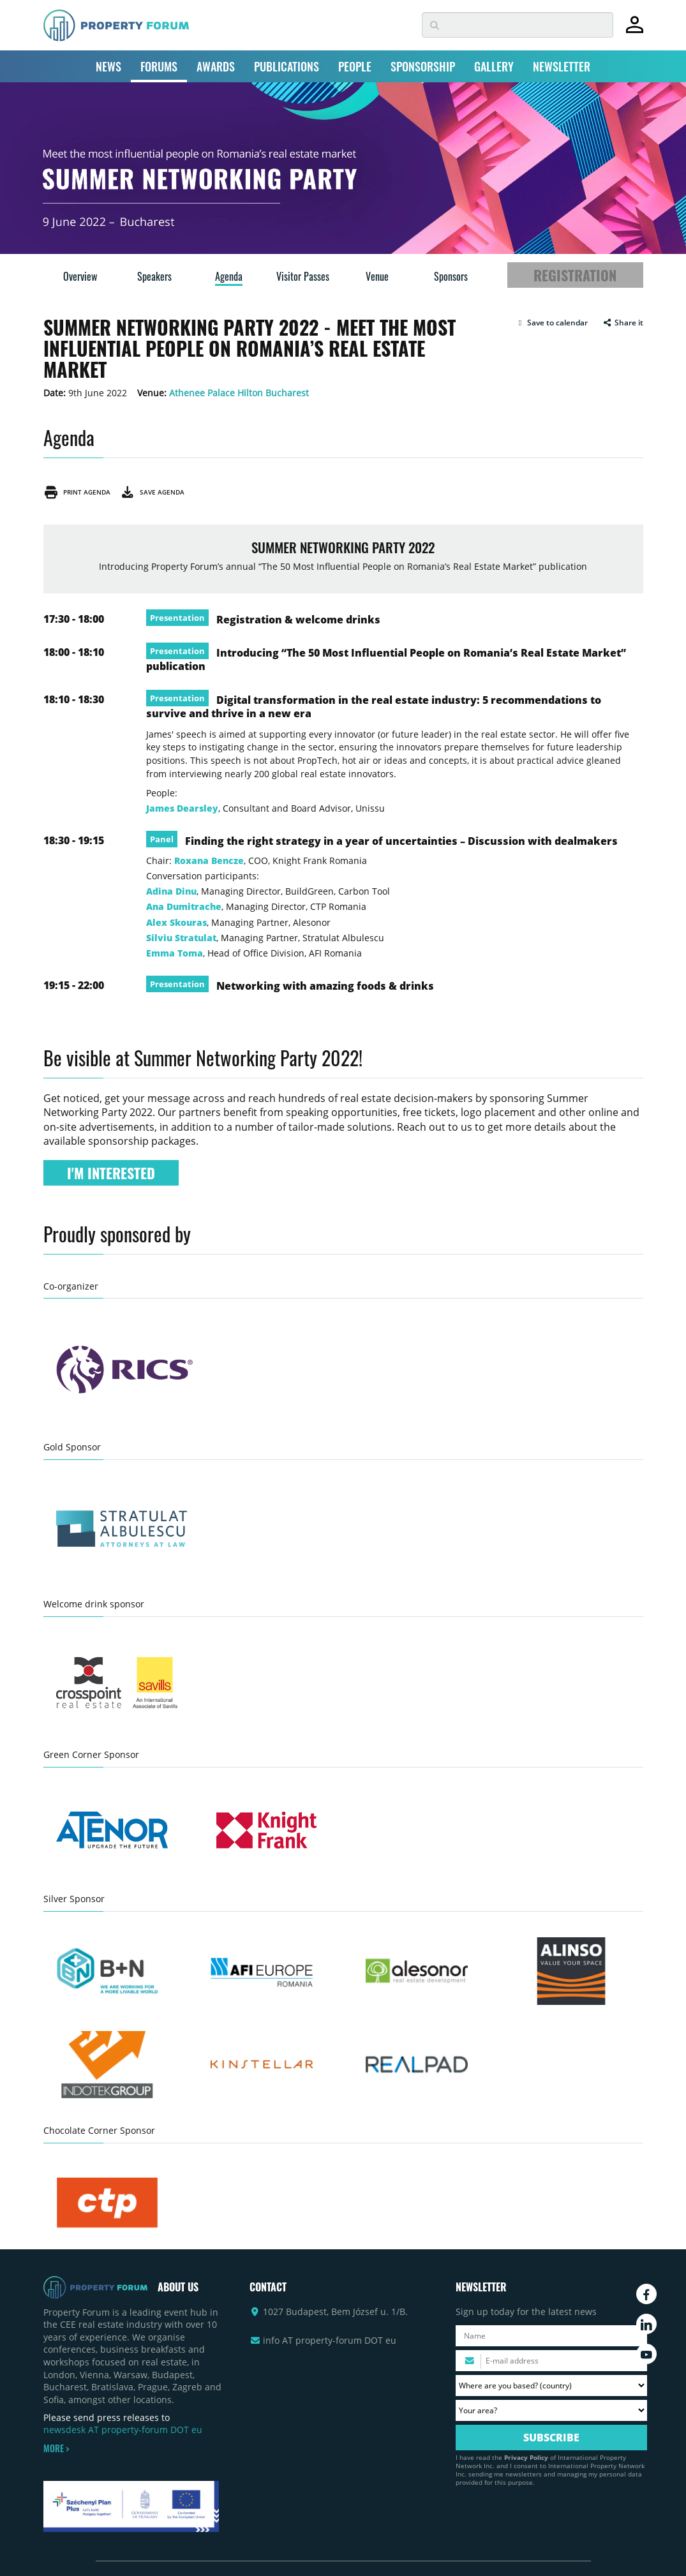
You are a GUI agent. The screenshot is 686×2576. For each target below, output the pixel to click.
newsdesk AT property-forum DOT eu (122, 2429)
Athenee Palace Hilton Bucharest (239, 393)
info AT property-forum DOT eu (329, 2340)
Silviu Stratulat (181, 938)
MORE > (56, 2448)
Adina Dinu (171, 891)
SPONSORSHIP (423, 66)
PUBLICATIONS (286, 66)
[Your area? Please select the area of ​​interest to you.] (551, 2410)
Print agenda (76, 492)
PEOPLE (354, 66)
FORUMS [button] (158, 66)
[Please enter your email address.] (551, 2360)
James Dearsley (182, 808)
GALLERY (494, 66)
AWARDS (216, 66)
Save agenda (152, 492)
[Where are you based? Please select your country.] (551, 2385)
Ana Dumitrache (183, 906)
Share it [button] (623, 323)
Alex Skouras (176, 922)
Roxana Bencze (209, 860)
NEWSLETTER (561, 66)
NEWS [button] (108, 66)
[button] (552, 323)
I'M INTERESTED (111, 1173)
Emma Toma (174, 953)
